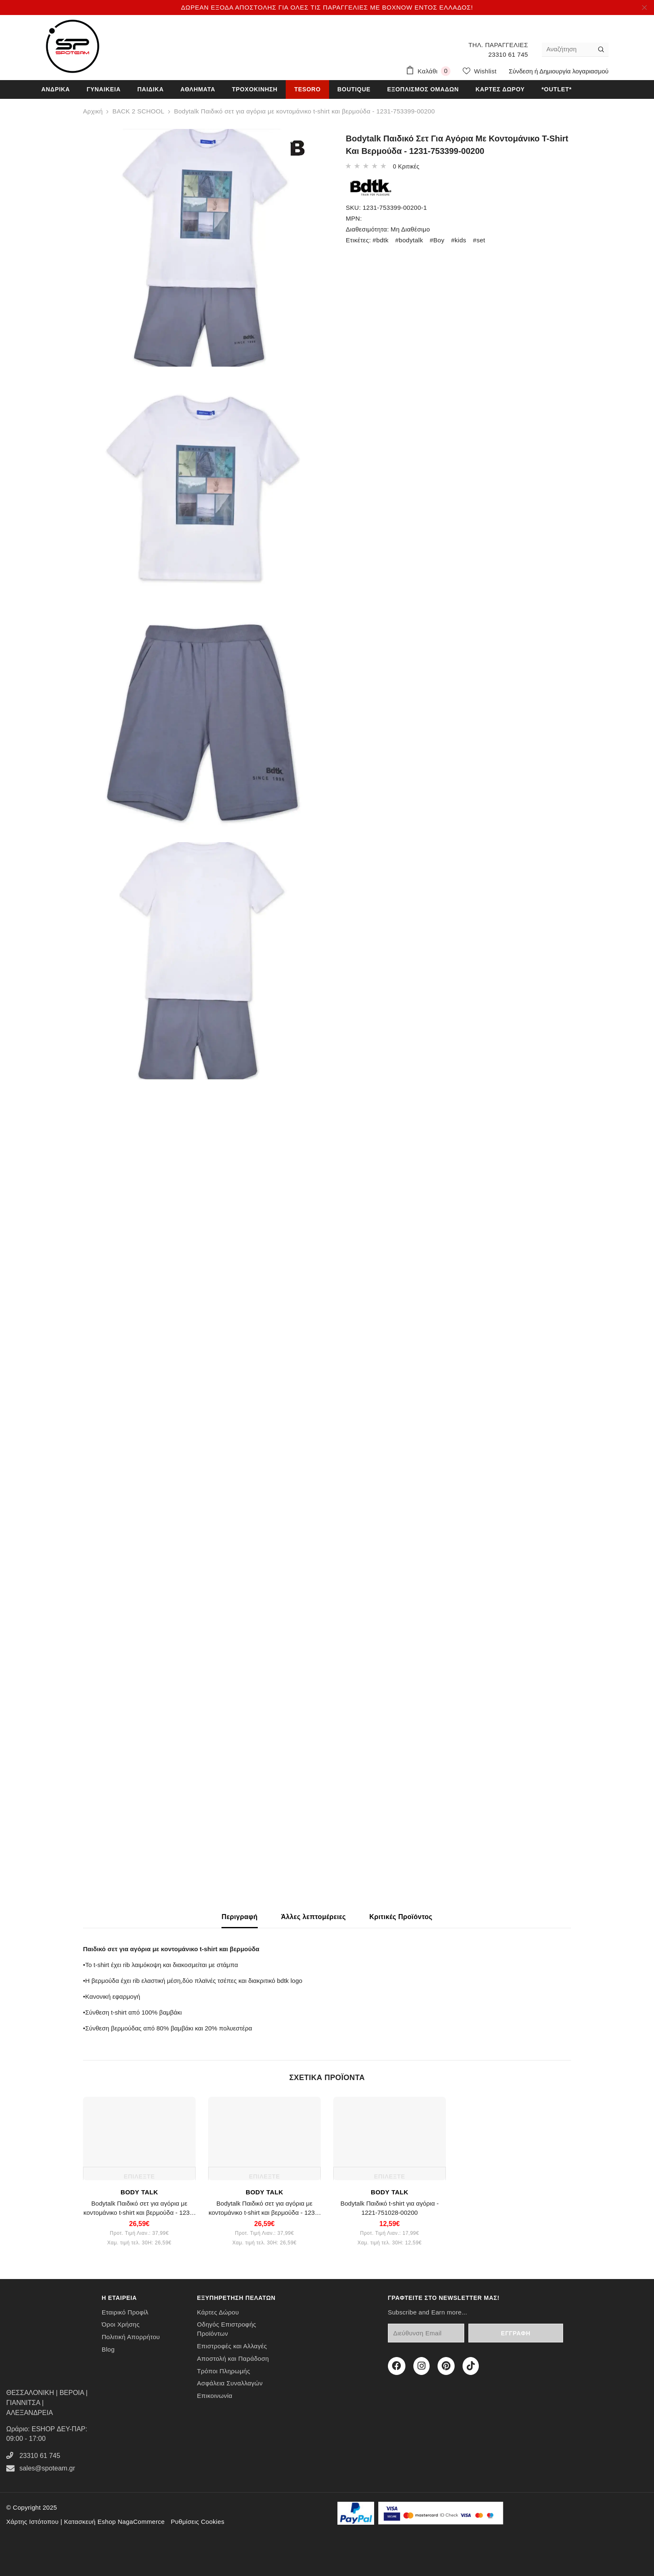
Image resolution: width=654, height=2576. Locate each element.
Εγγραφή (537, 2333)
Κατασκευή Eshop (90, 2521)
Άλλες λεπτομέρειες (313, 1916)
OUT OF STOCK (112, 134)
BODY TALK (139, 2192)
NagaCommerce (141, 2521)
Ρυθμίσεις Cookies (197, 2521)
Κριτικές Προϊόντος (400, 1916)
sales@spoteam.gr (47, 2468)
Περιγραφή (239, 1916)
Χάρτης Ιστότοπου (32, 2521)
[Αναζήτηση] (568, 49)
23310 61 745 (508, 54)
